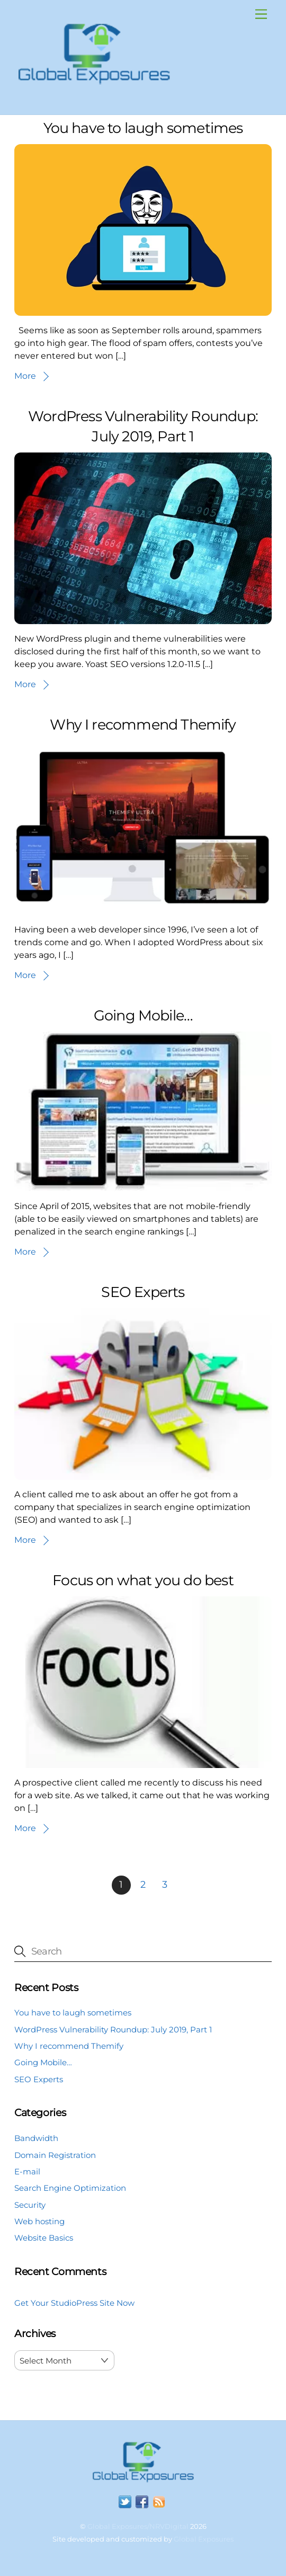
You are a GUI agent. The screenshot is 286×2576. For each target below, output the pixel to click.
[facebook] (142, 2502)
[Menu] (261, 14)
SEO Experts (142, 1292)
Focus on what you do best (143, 1580)
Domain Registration (55, 2155)
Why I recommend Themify (143, 724)
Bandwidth (36, 2138)
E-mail (27, 2171)
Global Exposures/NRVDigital (138, 2526)
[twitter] (125, 2502)
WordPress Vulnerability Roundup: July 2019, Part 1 (113, 2029)
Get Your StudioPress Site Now (74, 2303)
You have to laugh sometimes (143, 128)
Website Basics (43, 2238)
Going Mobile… (143, 1015)
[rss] (159, 2502)
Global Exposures (204, 2539)
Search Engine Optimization (70, 2188)
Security (30, 2205)
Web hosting (39, 2221)
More (25, 376)
